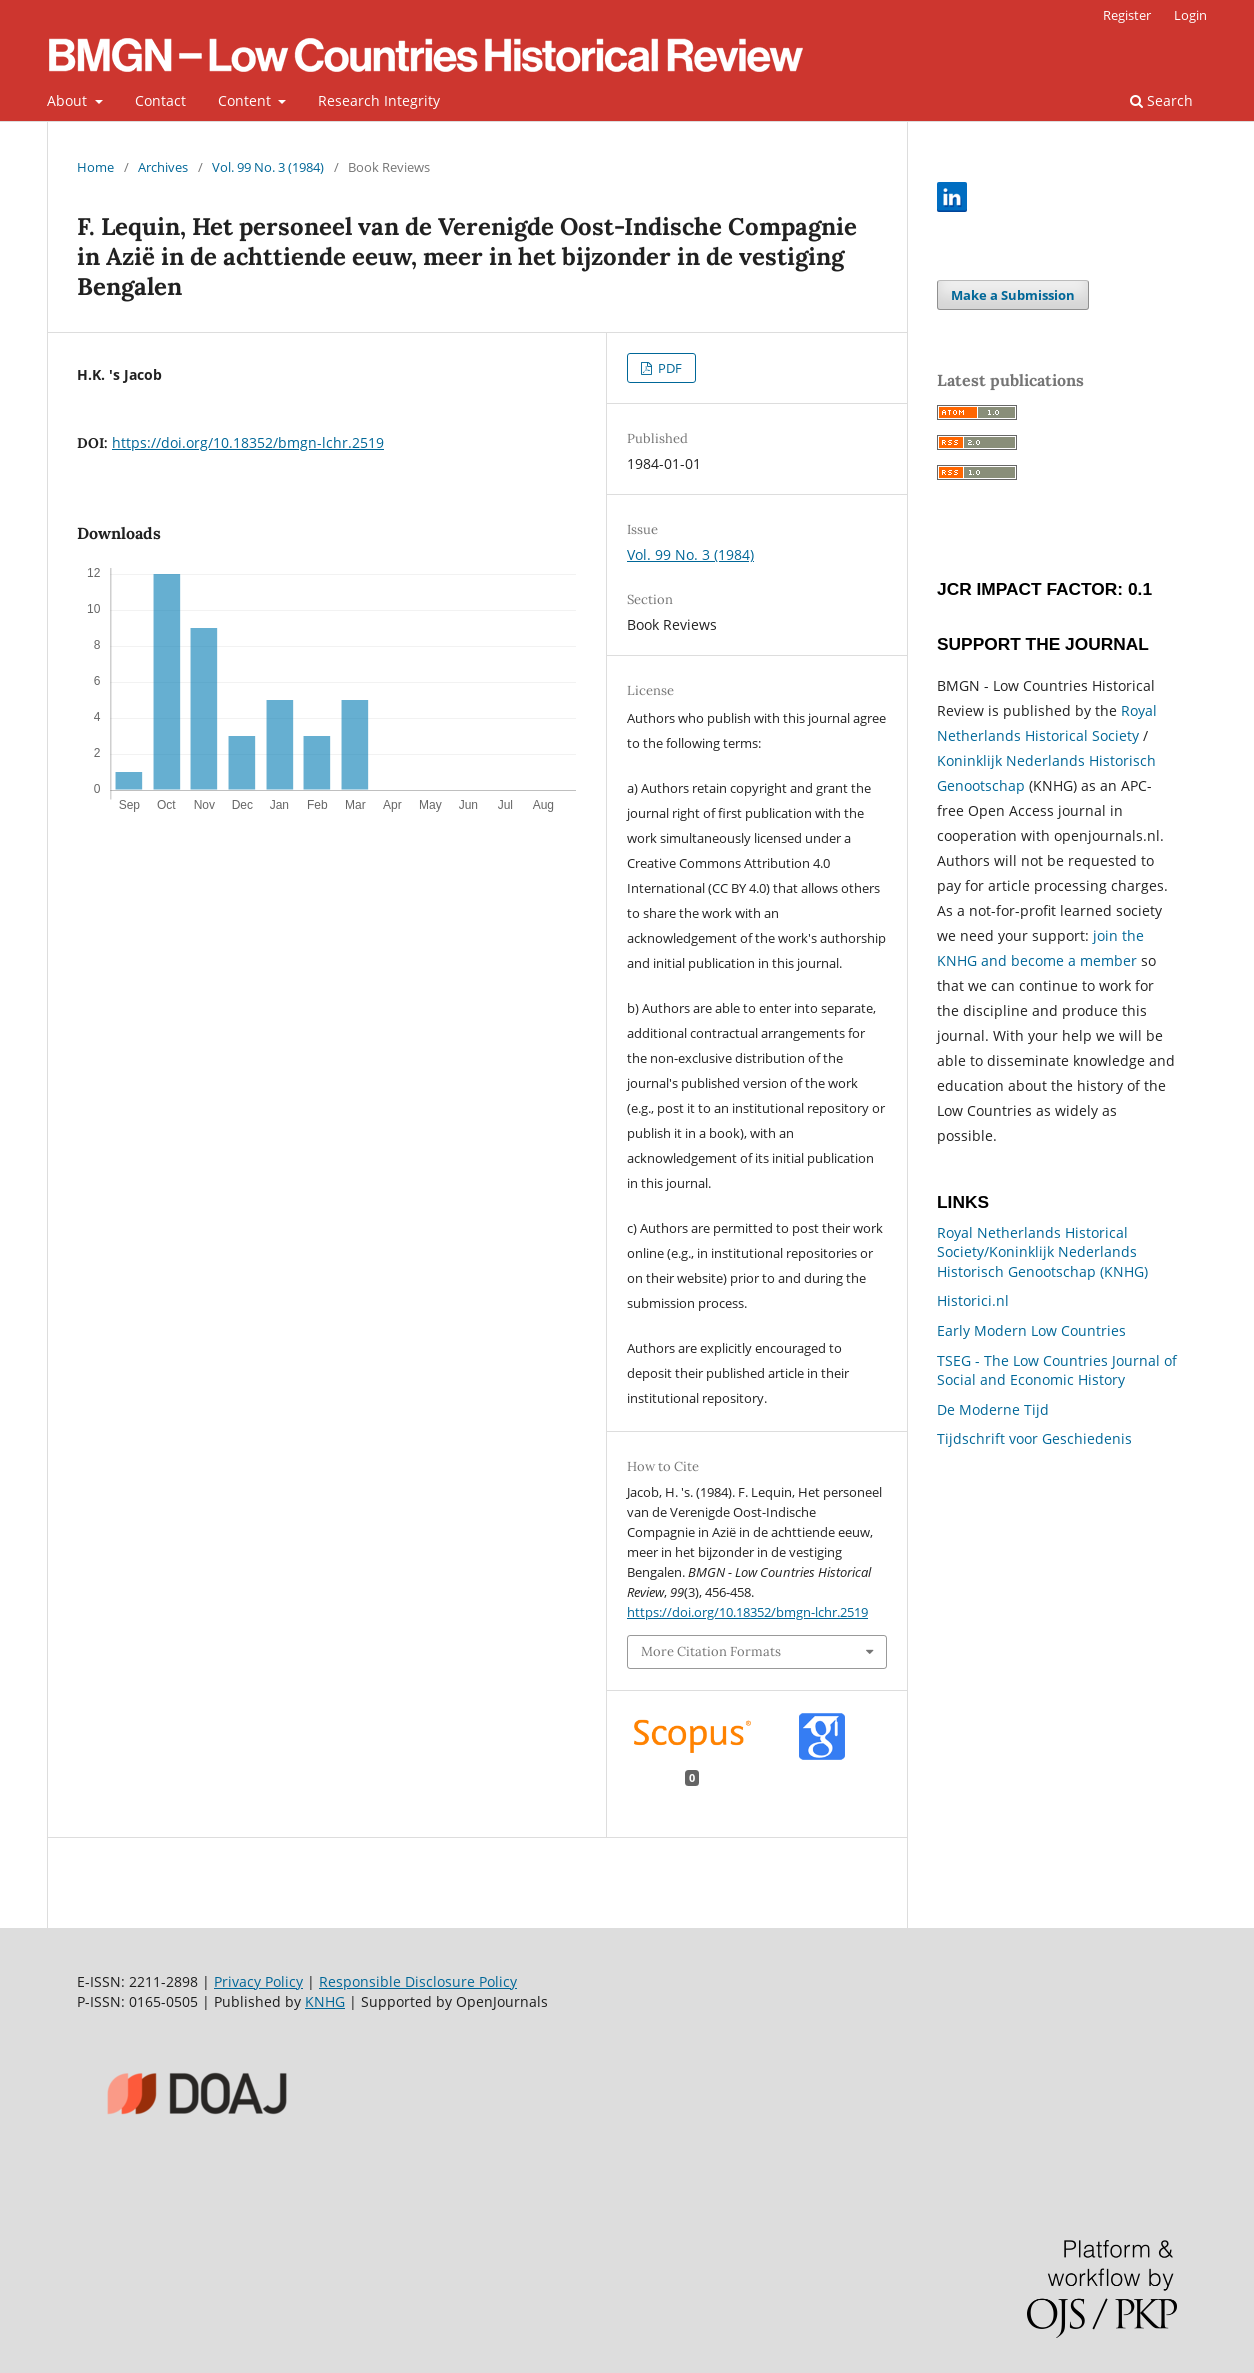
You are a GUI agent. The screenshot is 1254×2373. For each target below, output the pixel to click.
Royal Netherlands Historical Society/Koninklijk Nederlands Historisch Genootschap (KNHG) (1042, 1252)
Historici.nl (973, 1300)
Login (1190, 15)
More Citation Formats (711, 1651)
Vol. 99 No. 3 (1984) (268, 167)
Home (95, 167)
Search (1161, 100)
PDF (668, 368)
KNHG (325, 2001)
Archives (163, 167)
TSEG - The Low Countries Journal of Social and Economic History (1057, 1370)
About (69, 100)
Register (1127, 15)
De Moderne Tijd (993, 1409)
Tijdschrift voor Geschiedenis (1034, 1438)
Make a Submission (1013, 295)
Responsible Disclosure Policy (418, 1981)
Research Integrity (379, 100)
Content (246, 100)
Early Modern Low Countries (1031, 1330)
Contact (160, 100)
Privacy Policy (258, 1981)
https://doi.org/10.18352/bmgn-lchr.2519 (248, 442)
